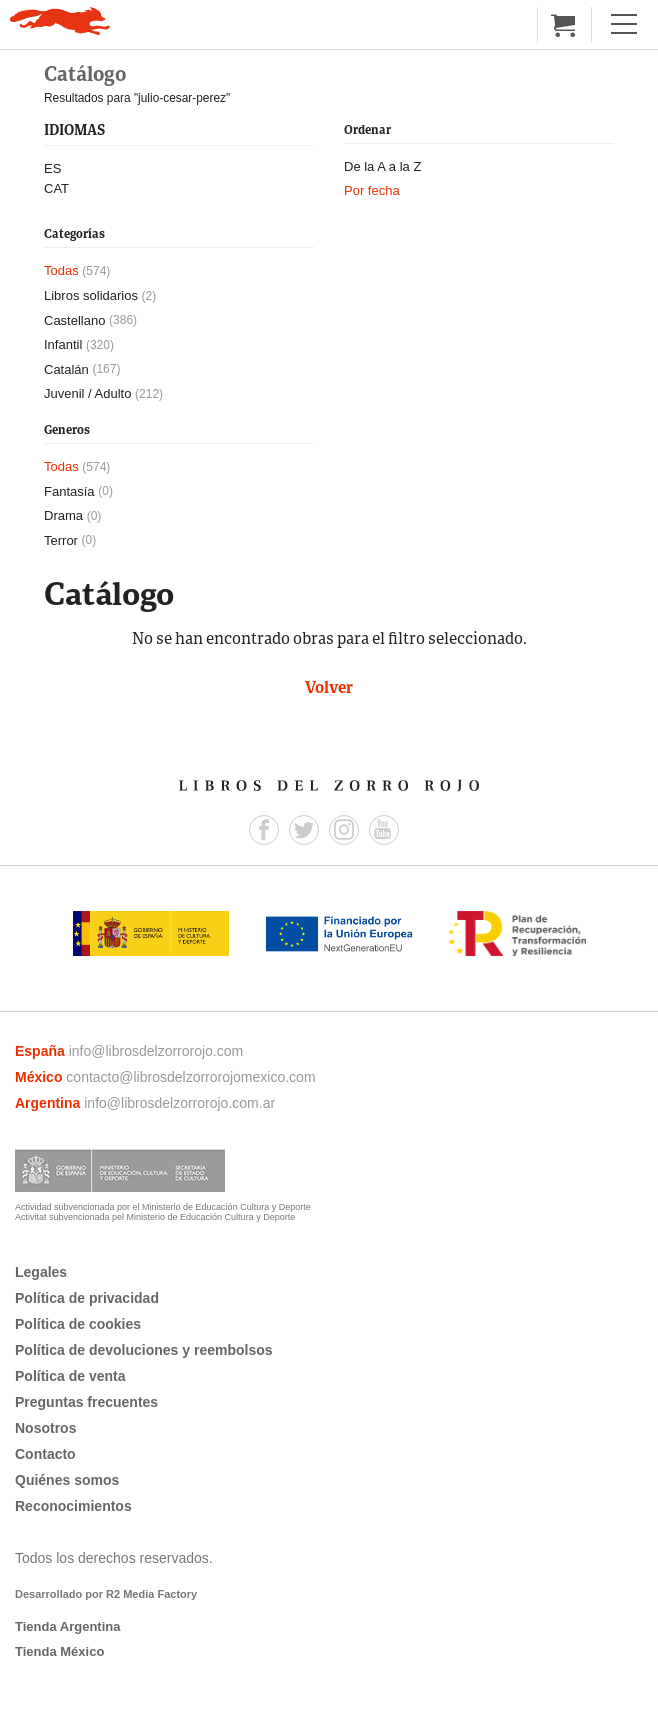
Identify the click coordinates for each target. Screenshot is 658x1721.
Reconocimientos (73, 1506)
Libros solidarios (91, 295)
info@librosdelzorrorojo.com (156, 1051)
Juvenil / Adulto (87, 393)
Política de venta (70, 1376)
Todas (61, 270)
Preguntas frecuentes (86, 1402)
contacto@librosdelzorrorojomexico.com (190, 1077)
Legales (41, 1272)
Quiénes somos (67, 1480)
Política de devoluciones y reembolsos (144, 1350)
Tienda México (59, 1651)
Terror (61, 540)
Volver (329, 689)
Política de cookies (78, 1324)
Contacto (45, 1454)
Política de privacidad (87, 1298)
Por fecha (372, 190)
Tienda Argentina (67, 1626)
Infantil (63, 344)
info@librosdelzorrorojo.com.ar (179, 1103)
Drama (63, 515)
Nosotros (45, 1428)
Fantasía (69, 491)
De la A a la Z (382, 166)
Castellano (74, 320)
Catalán (66, 369)
